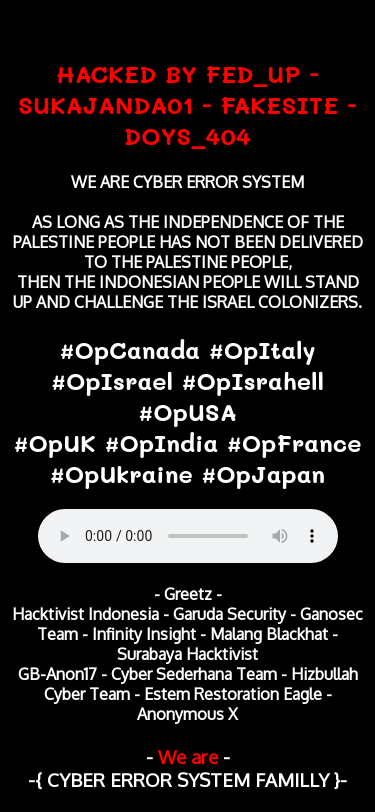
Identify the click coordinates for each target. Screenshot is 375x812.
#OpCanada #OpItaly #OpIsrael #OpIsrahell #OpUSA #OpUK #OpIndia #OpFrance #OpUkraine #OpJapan (188, 411)
